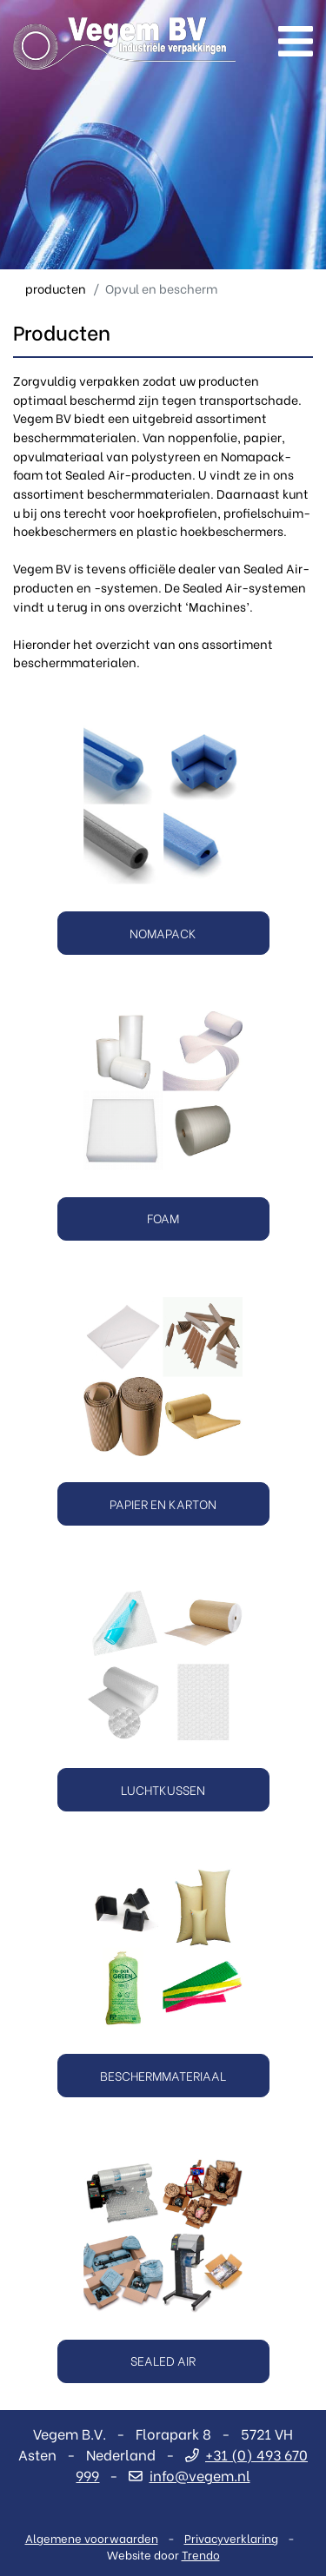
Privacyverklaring (231, 2537)
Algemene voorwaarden (91, 2537)
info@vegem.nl (189, 2475)
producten (55, 288)
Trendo (201, 2554)
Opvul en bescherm (161, 288)
